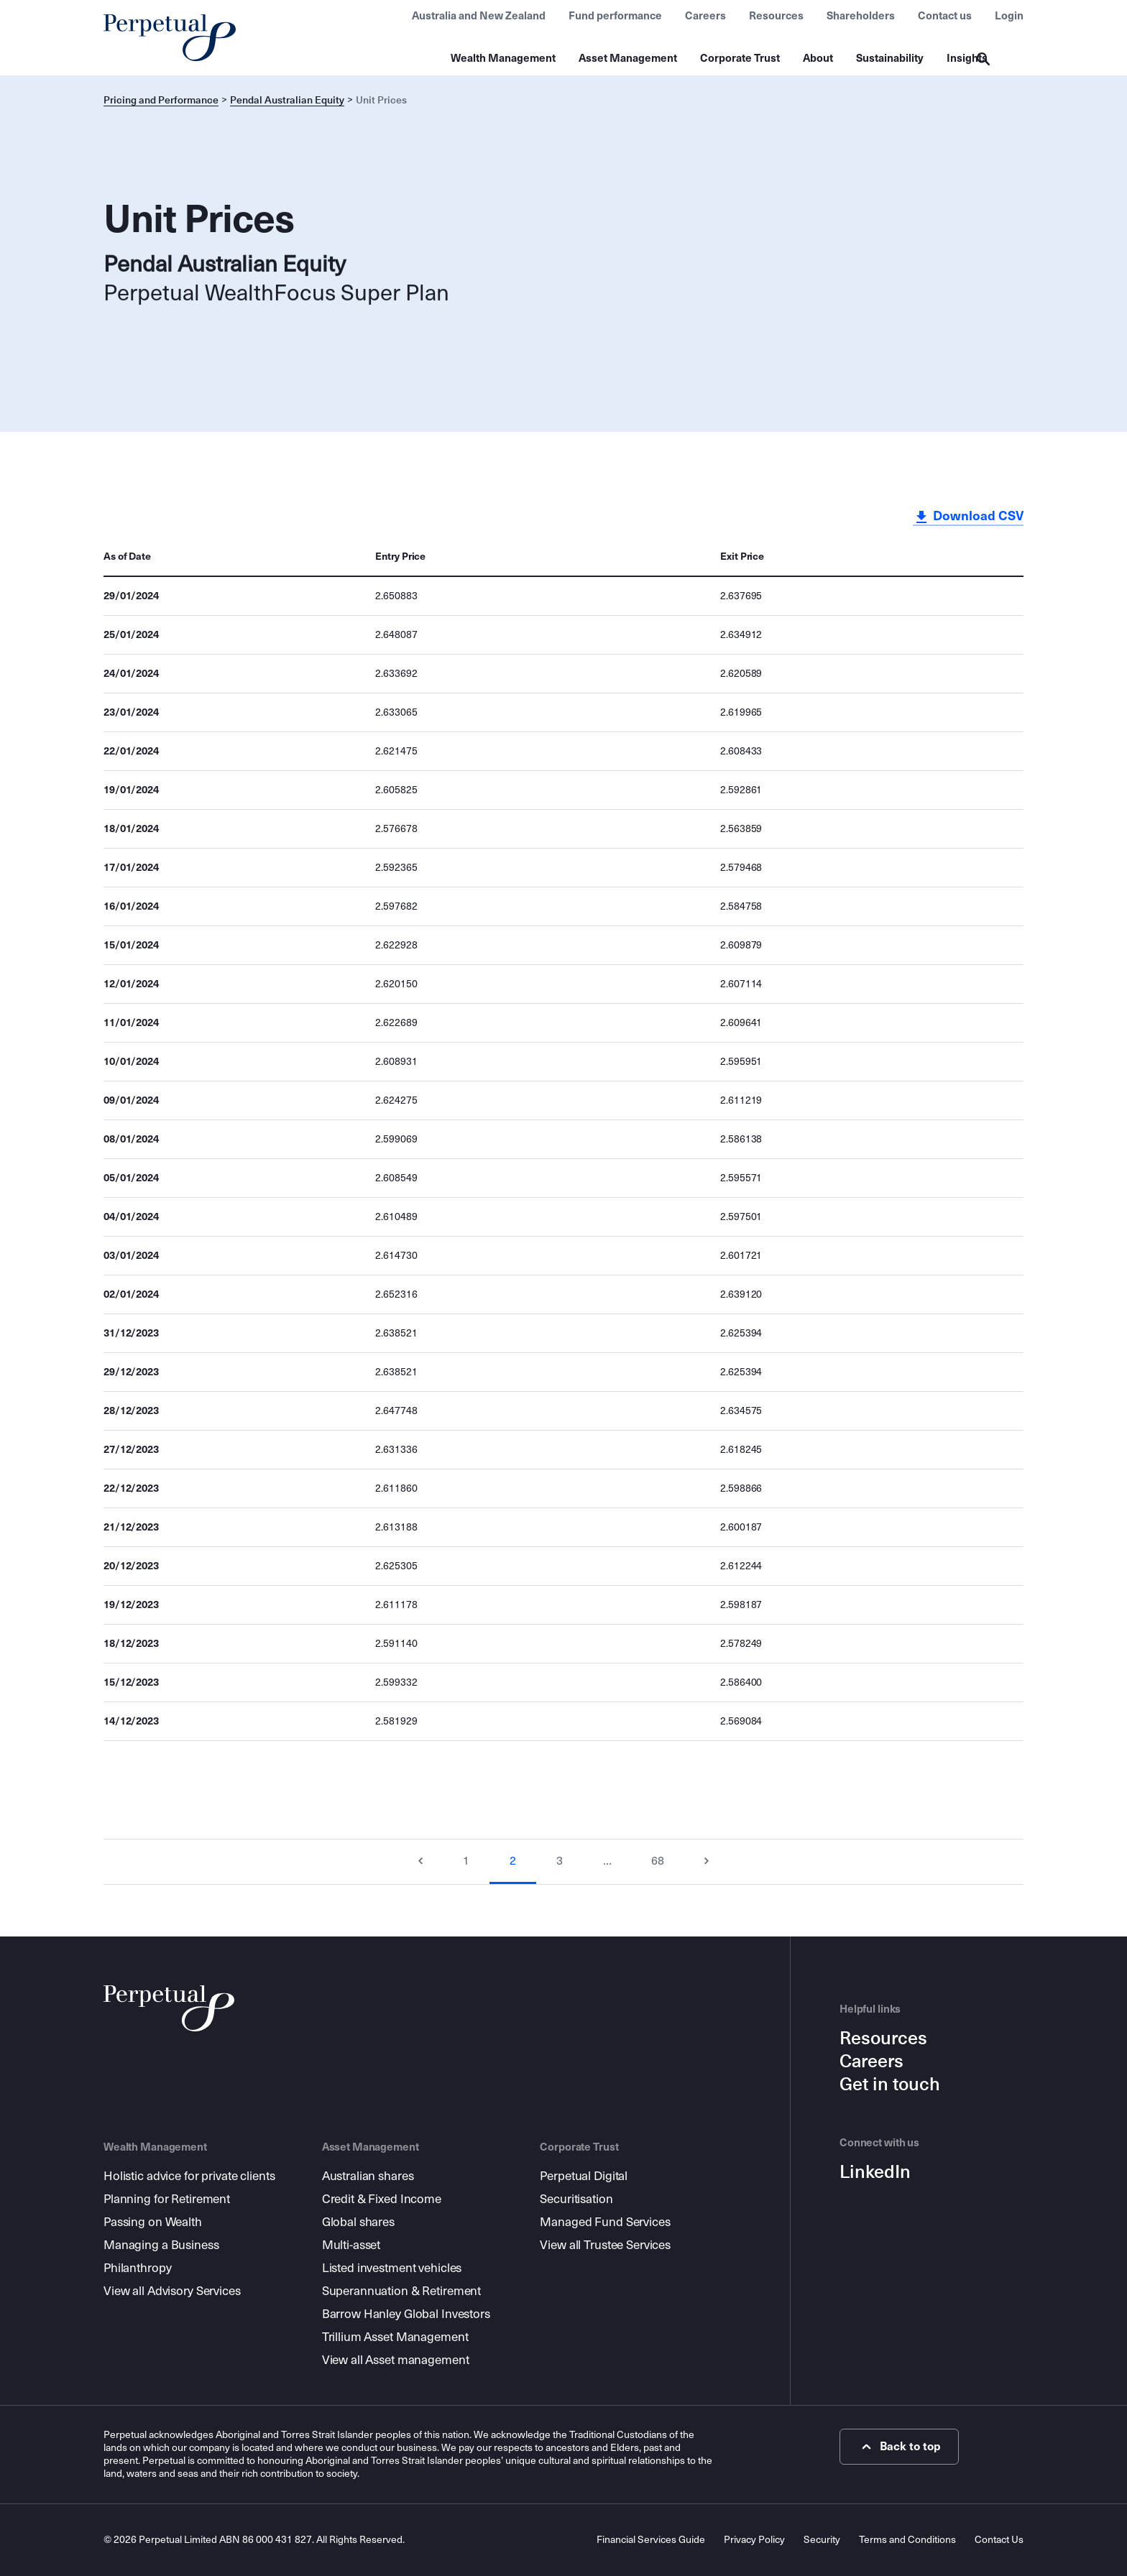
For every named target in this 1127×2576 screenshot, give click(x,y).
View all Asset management (395, 2360)
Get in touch (890, 2084)
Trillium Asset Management (395, 2337)
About (818, 58)
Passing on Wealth (153, 2222)
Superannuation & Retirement (402, 2291)
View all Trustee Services (605, 2245)
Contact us (945, 15)
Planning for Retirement (167, 2199)
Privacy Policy (754, 2540)
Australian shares (368, 2176)
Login (1009, 15)
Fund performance (615, 15)
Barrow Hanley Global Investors (406, 2314)
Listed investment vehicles (392, 2268)
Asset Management (628, 58)
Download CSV (968, 516)
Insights (967, 58)
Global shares (358, 2222)
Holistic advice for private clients (189, 2176)
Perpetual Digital (583, 2176)
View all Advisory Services (172, 2291)
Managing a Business (161, 2245)
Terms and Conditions (907, 2540)
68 (657, 1861)
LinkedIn (875, 2172)
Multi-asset (351, 2245)
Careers (705, 15)
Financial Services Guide (651, 2540)
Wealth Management (503, 58)
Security (822, 2540)
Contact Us (999, 2540)
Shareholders (861, 15)
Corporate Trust (740, 58)
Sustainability (890, 58)
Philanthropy (137, 2268)
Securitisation (576, 2199)
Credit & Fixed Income (381, 2199)
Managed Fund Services (605, 2222)
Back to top (899, 2447)
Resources (776, 15)
